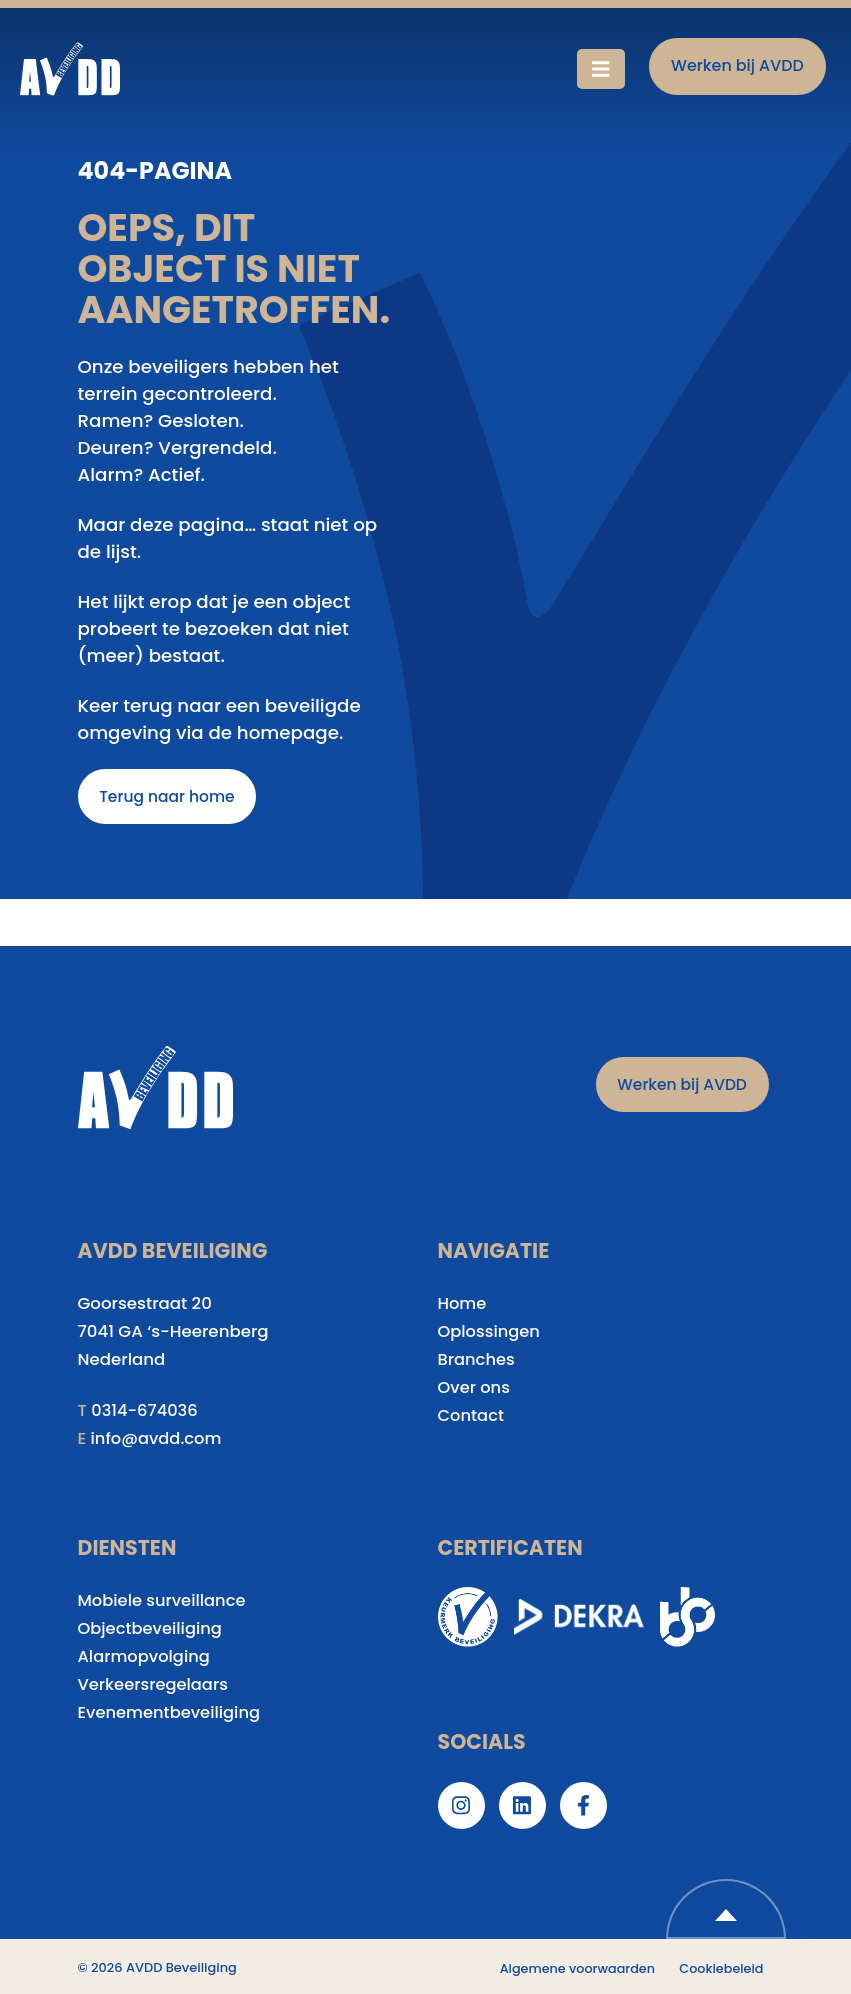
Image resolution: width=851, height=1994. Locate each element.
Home (463, 1305)
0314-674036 (145, 1412)
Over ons (475, 1389)
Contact (472, 1416)
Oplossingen (490, 1333)
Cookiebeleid (720, 1970)
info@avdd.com (158, 1439)
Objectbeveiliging (151, 1630)
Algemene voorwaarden (575, 1970)
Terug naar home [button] (169, 796)
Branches (477, 1361)
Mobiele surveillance (164, 1602)
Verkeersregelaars (155, 1686)
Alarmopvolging (145, 1658)
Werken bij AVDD (737, 65)
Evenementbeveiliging (171, 1714)
